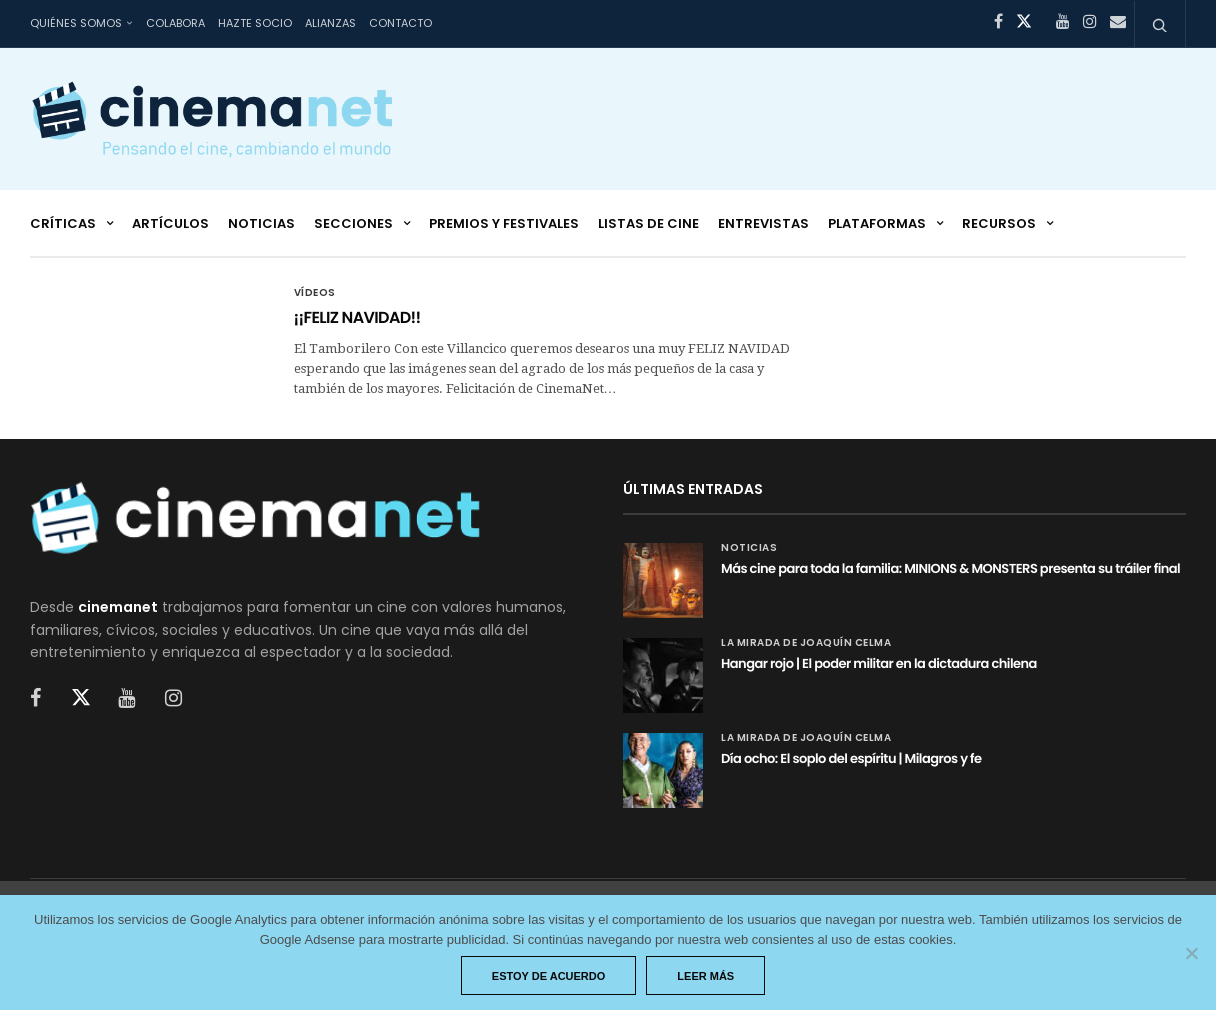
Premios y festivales (504, 223)
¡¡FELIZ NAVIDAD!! (357, 317)
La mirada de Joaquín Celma (806, 643)
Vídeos (315, 293)
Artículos (170, 223)
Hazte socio (255, 23)
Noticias (261, 223)
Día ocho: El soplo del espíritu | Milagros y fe (851, 758)
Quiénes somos (76, 23)
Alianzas (330, 23)
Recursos (999, 223)
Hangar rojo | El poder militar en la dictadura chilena (879, 663)
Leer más (705, 976)
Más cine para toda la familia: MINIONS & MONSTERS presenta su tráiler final (950, 568)
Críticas (63, 223)
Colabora (175, 23)
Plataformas (877, 223)
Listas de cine (648, 223)
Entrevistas (763, 223)
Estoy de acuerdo (549, 976)
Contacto (400, 23)
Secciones (353, 223)
